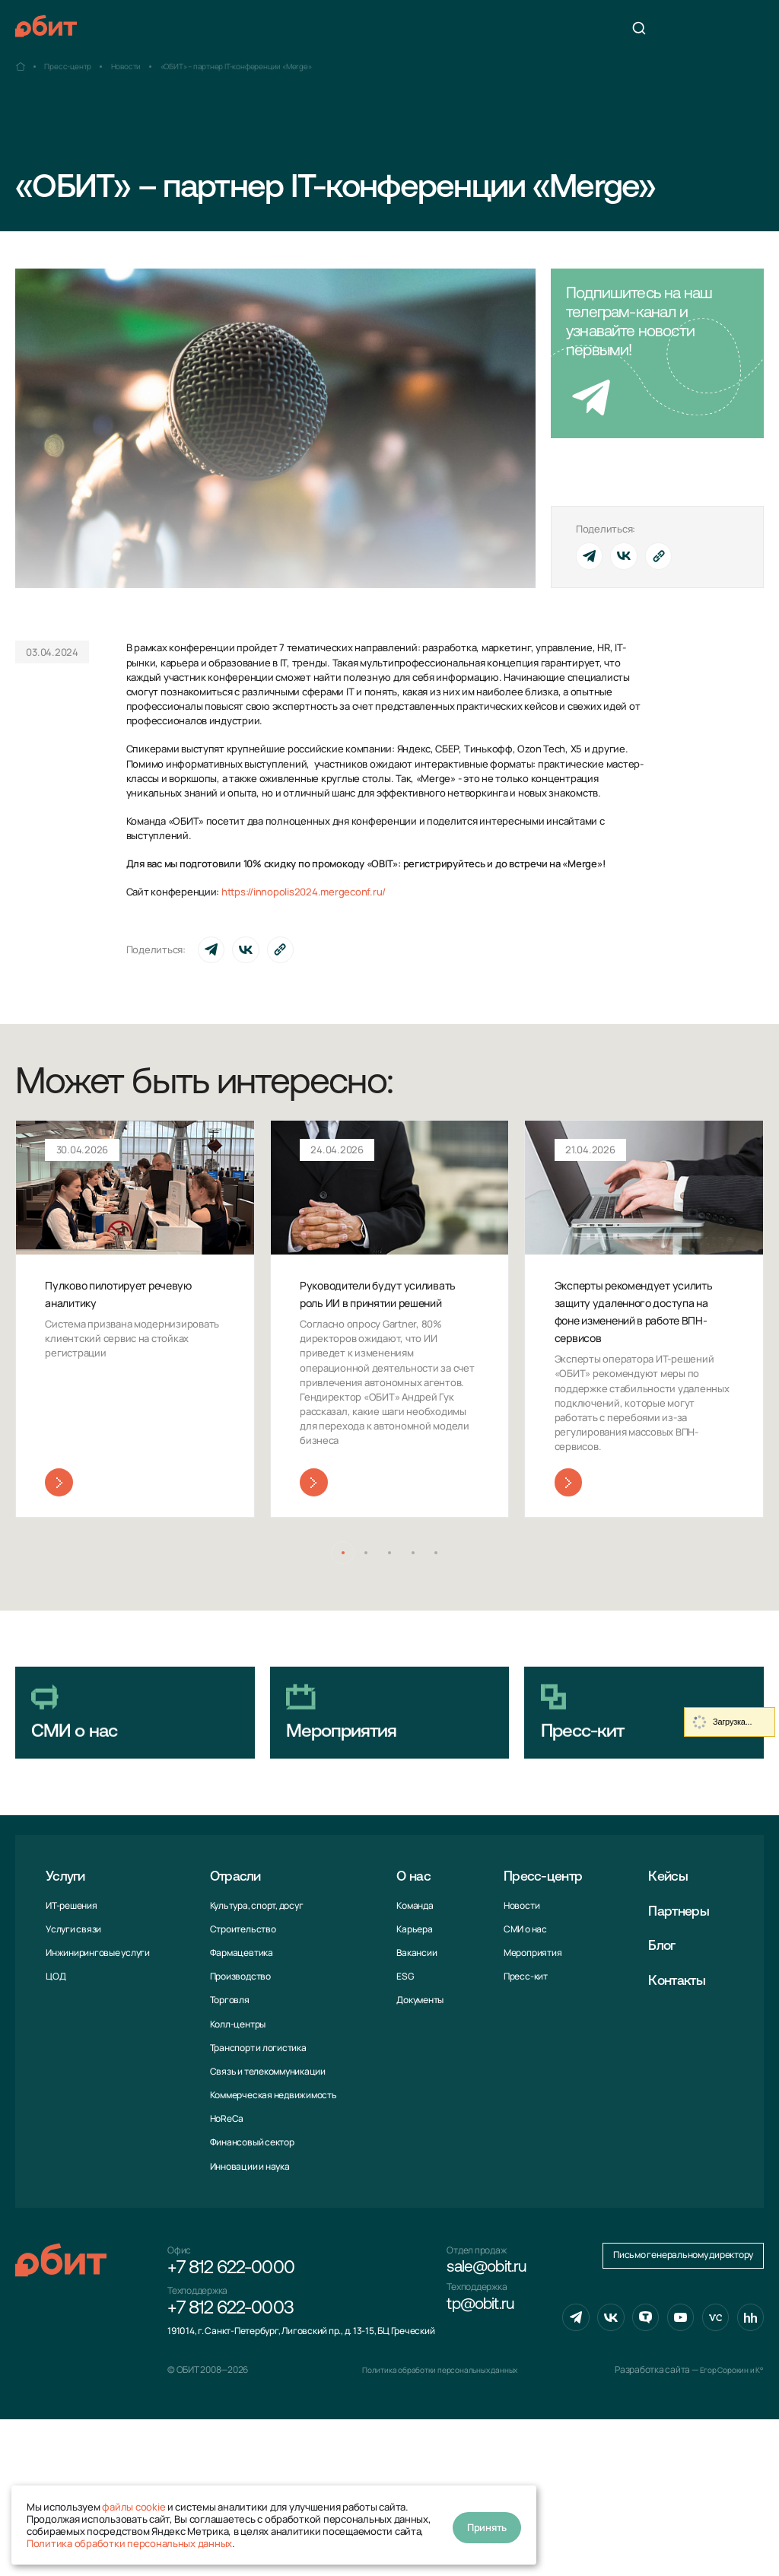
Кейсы (674, 1935)
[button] (334, 1577)
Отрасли (238, 1935)
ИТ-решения (71, 1963)
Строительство (241, 1987)
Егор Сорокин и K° (726, 2526)
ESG (402, 2034)
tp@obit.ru (486, 2374)
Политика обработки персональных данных (129, 2543)
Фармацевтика (240, 2011)
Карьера (411, 1987)
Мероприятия (528, 2011)
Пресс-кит (521, 2034)
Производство (238, 2034)
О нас (413, 1935)
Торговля (228, 2058)
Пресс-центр (546, 1935)
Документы (416, 2058)
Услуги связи (73, 1987)
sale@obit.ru (493, 2329)
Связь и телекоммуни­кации (266, 2129)
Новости (517, 1963)
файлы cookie (133, 2507)
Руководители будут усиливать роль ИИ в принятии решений (366, 1304)
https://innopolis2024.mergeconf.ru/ (303, 891)
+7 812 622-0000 (230, 2329)
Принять (487, 2525)
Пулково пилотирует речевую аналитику (111, 1295)
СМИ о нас (520, 1987)
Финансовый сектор (250, 2201)
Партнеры (686, 1970)
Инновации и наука (248, 2224)
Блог (667, 2005)
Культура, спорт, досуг (255, 1963)
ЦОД (55, 2034)
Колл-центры (236, 2082)
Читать (59, 1504)
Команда (411, 1963)
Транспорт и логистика (256, 2106)
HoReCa (225, 2177)
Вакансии (413, 2011)
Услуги (69, 1935)
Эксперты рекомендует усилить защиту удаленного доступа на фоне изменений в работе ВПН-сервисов (638, 1321)
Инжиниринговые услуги (98, 2011)
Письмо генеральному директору (683, 2414)
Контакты (684, 2040)
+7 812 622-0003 (230, 2374)
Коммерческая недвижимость (271, 2153)
